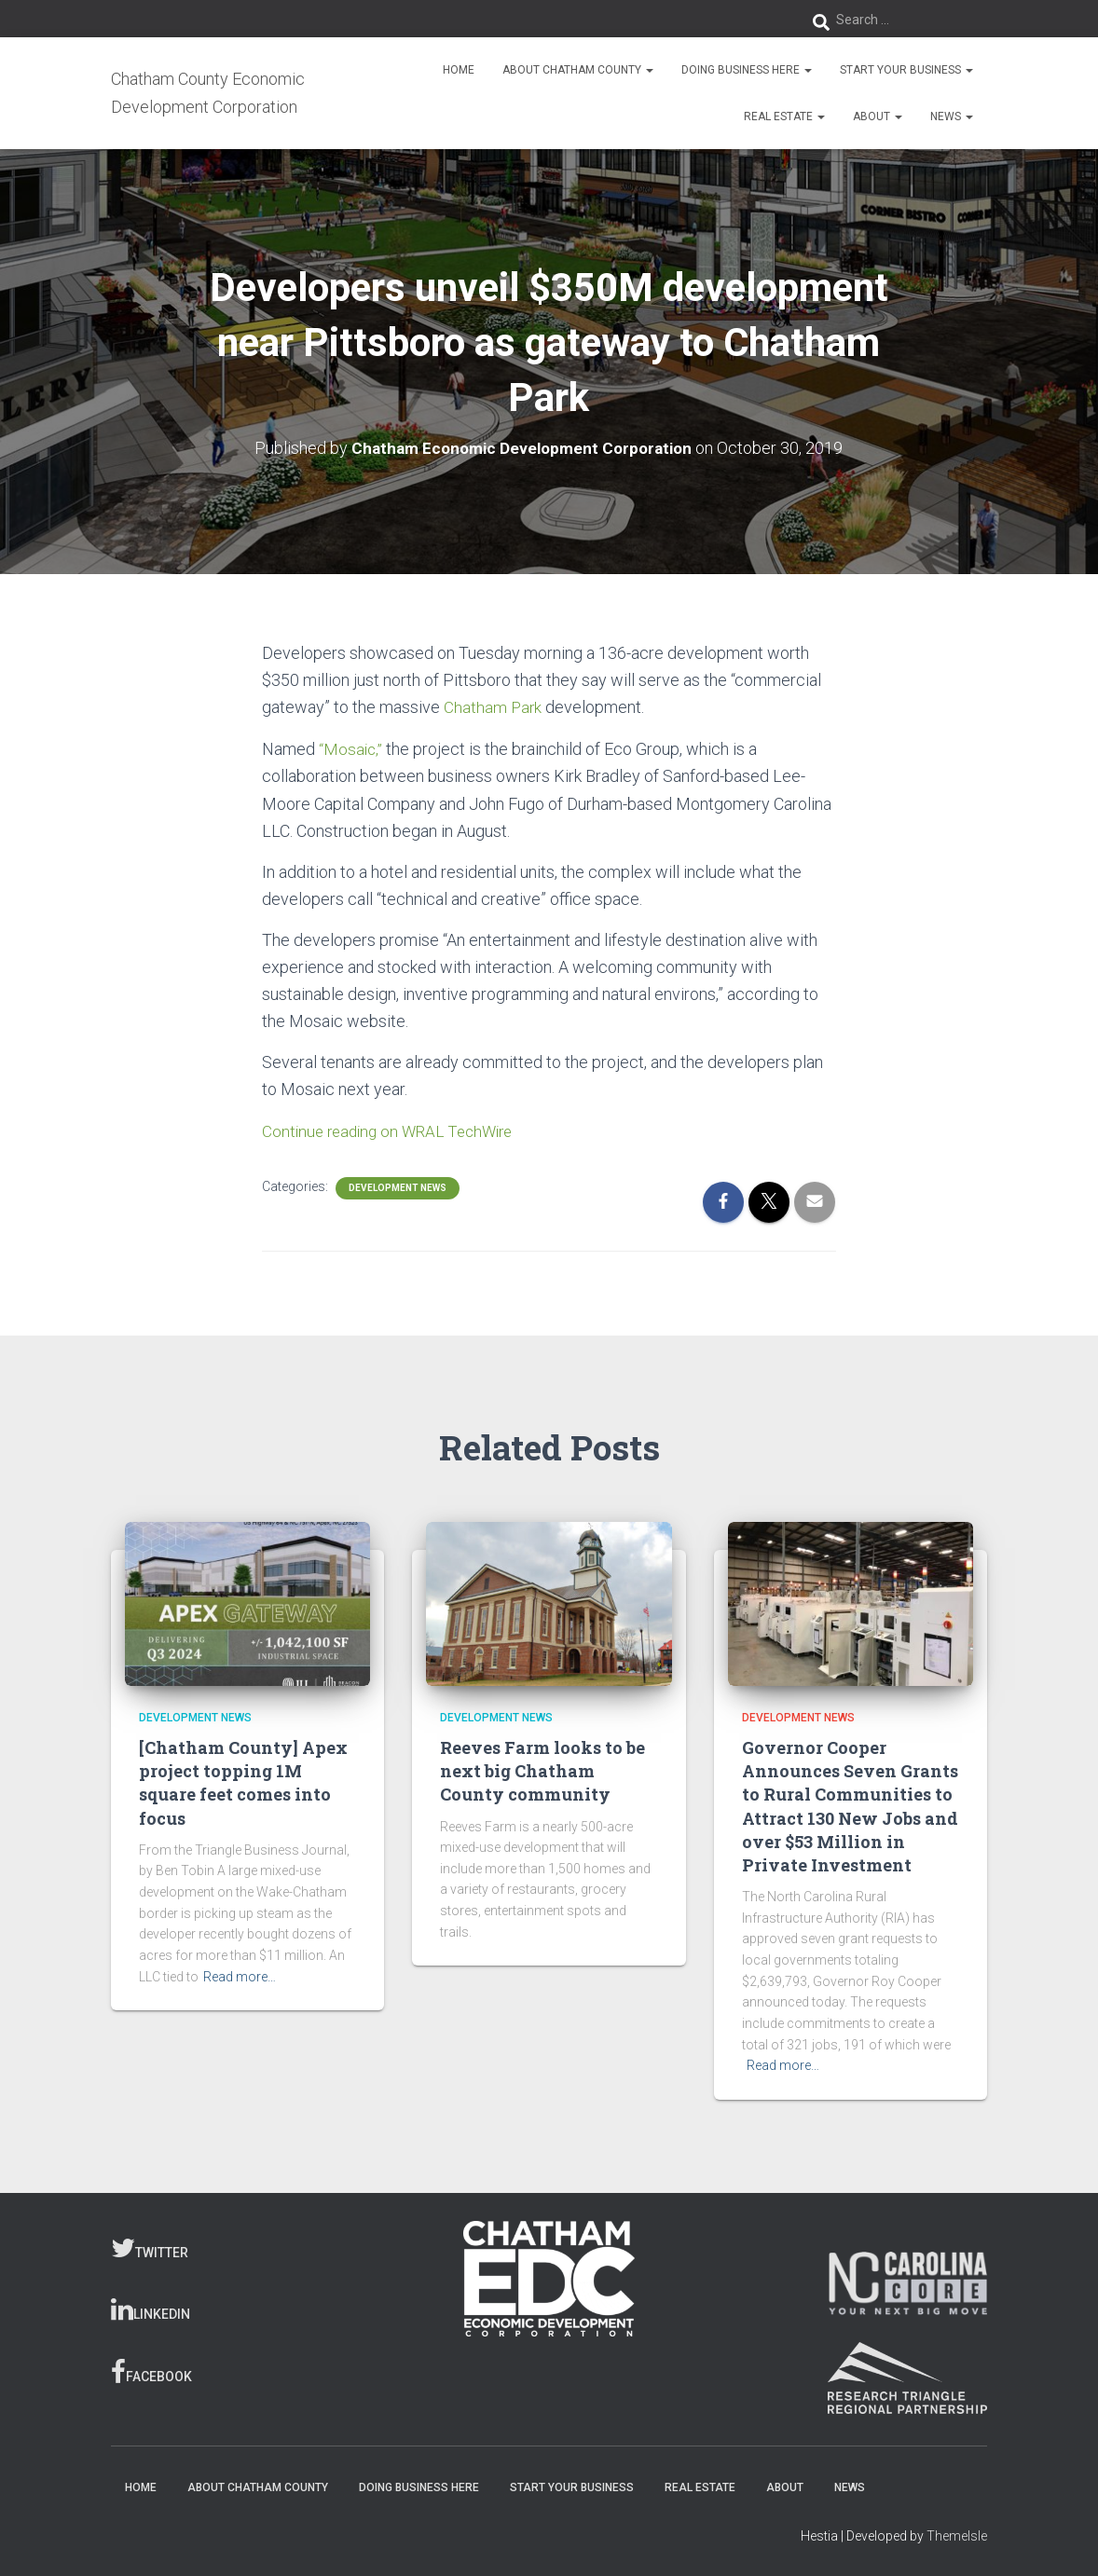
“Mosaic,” (352, 748)
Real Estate (784, 116)
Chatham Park (493, 707)
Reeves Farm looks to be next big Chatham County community (542, 1769)
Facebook (151, 2371)
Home (458, 69)
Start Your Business (906, 69)
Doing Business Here (746, 69)
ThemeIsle (956, 2534)
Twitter (149, 2246)
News (951, 116)
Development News (397, 1186)
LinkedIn (150, 2308)
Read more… (239, 1974)
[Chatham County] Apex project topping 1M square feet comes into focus (243, 1782)
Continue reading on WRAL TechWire (394, 1129)
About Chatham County (577, 69)
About (877, 116)
